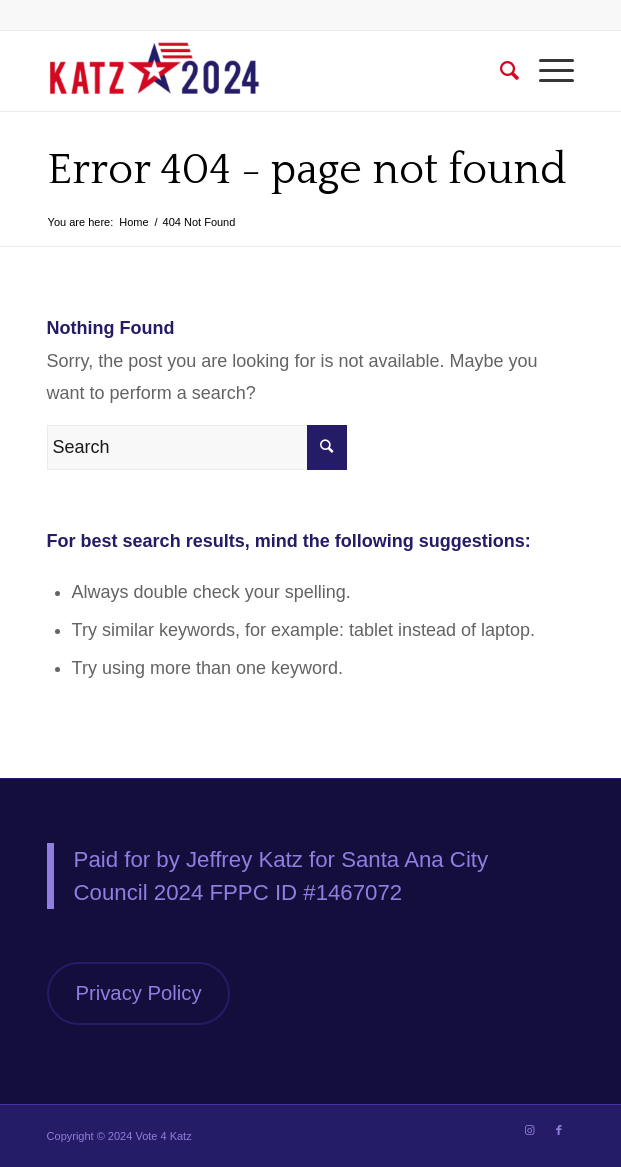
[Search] (499, 71)
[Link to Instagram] (529, 1130)
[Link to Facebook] (559, 1130)
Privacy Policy (139, 993)
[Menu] (546, 71)
